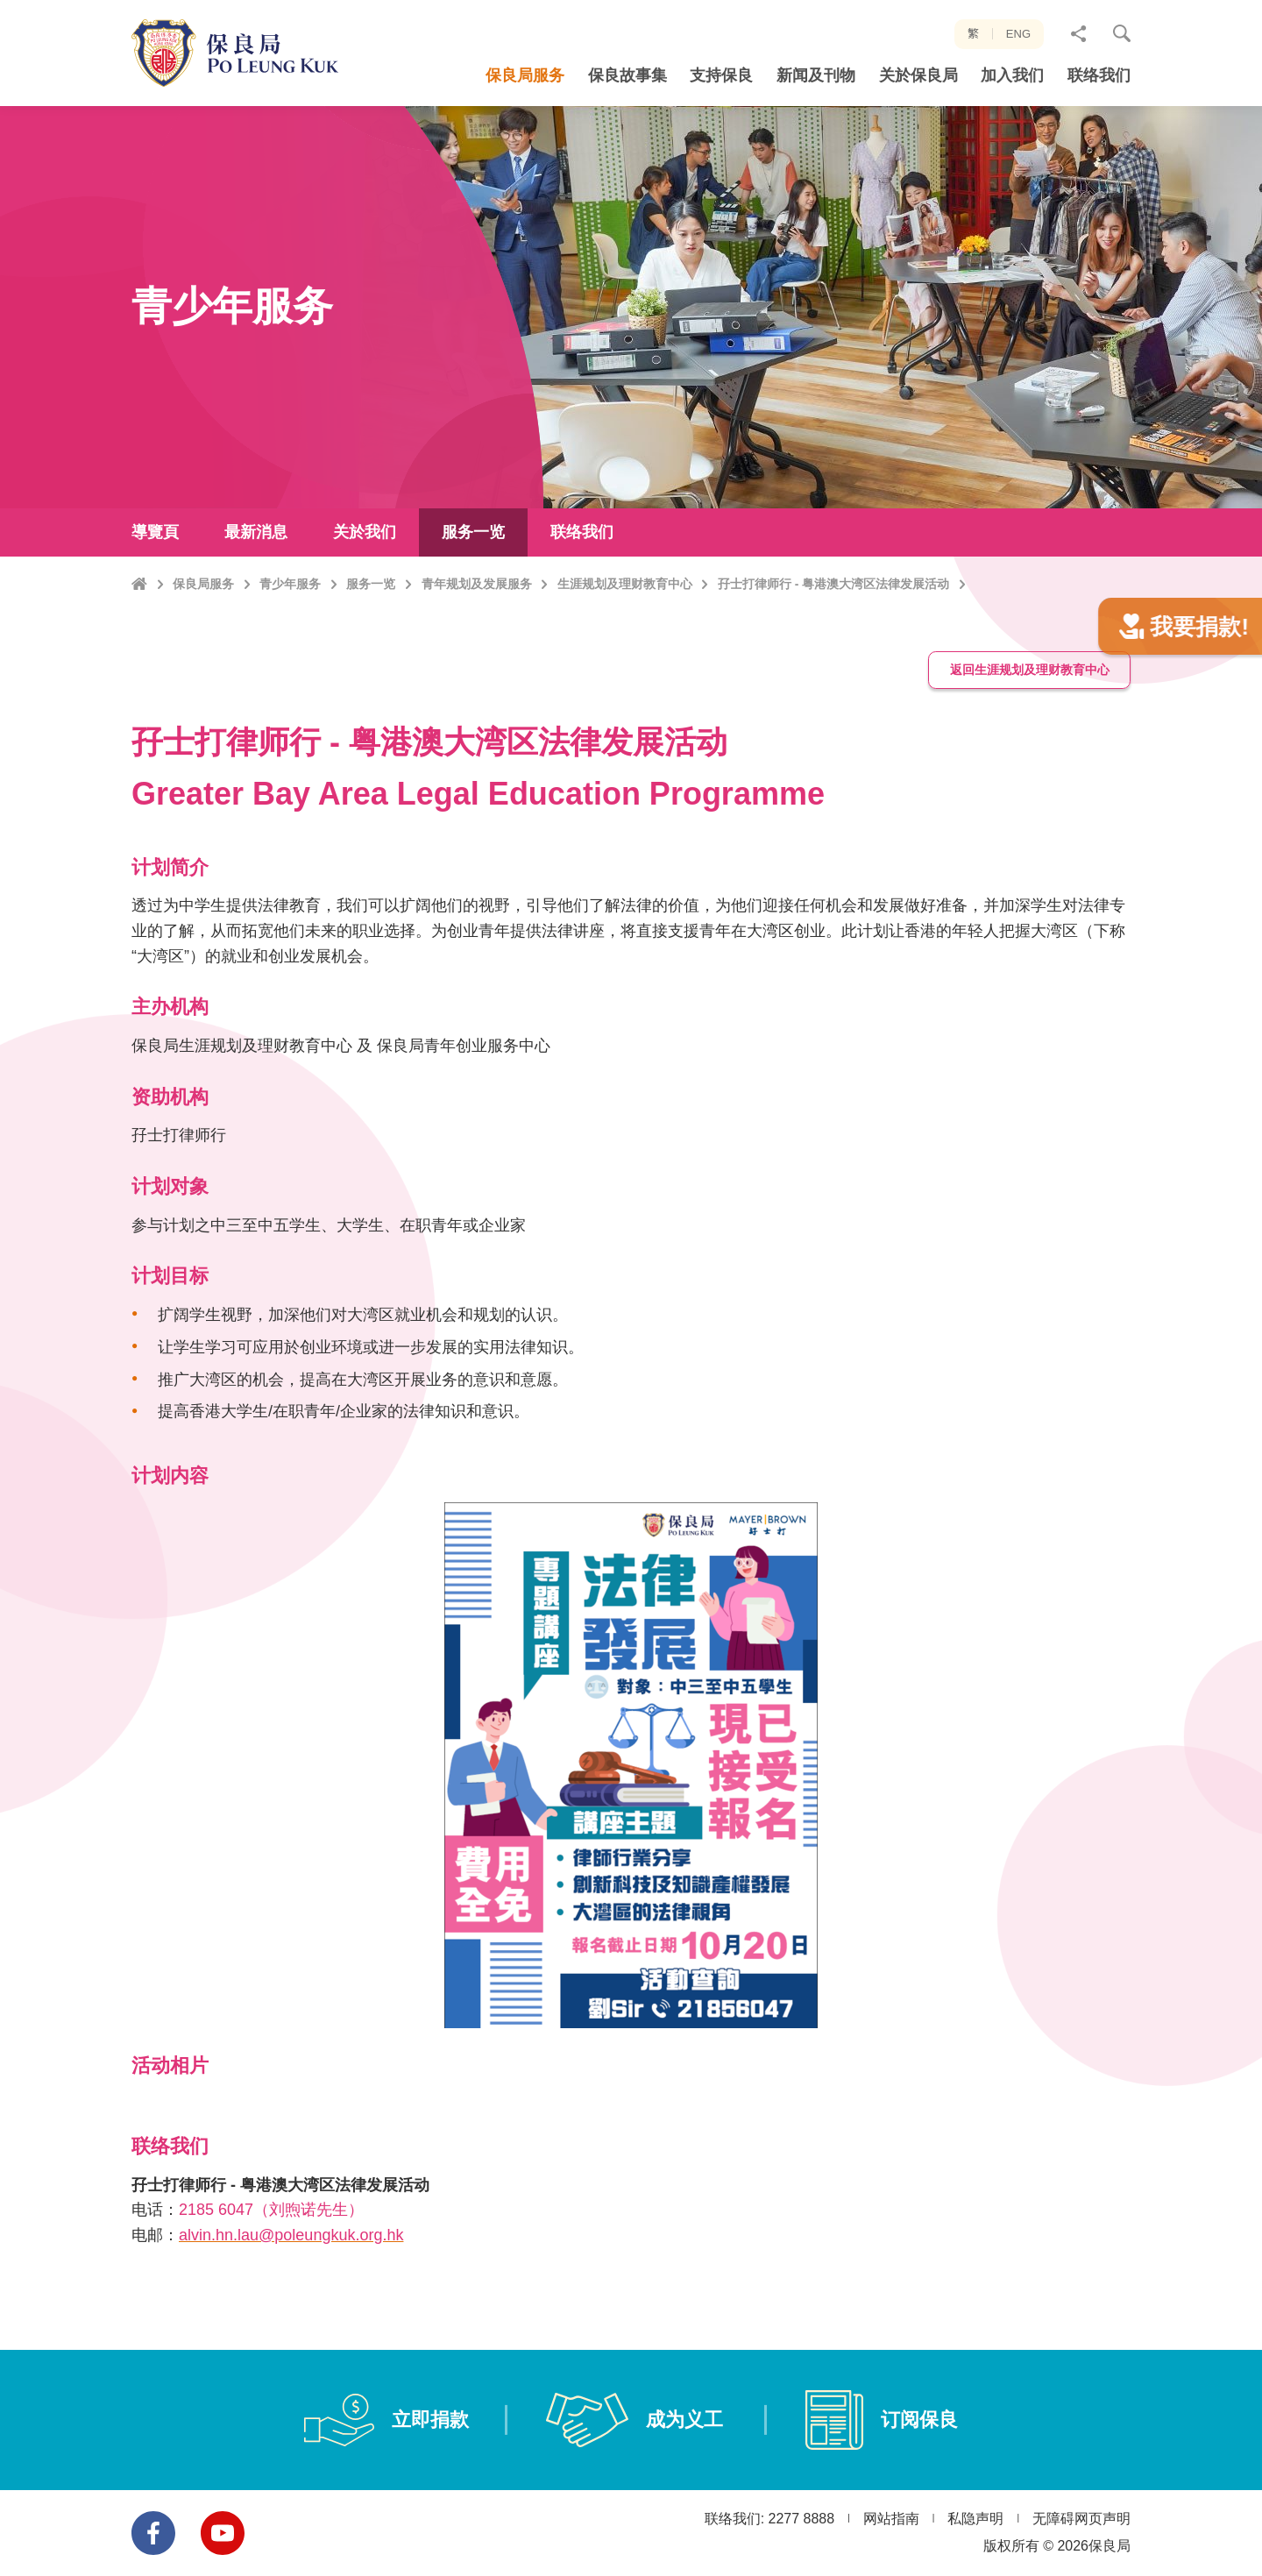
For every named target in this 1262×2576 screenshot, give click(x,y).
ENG (1018, 33)
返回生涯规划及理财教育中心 (1030, 755)
